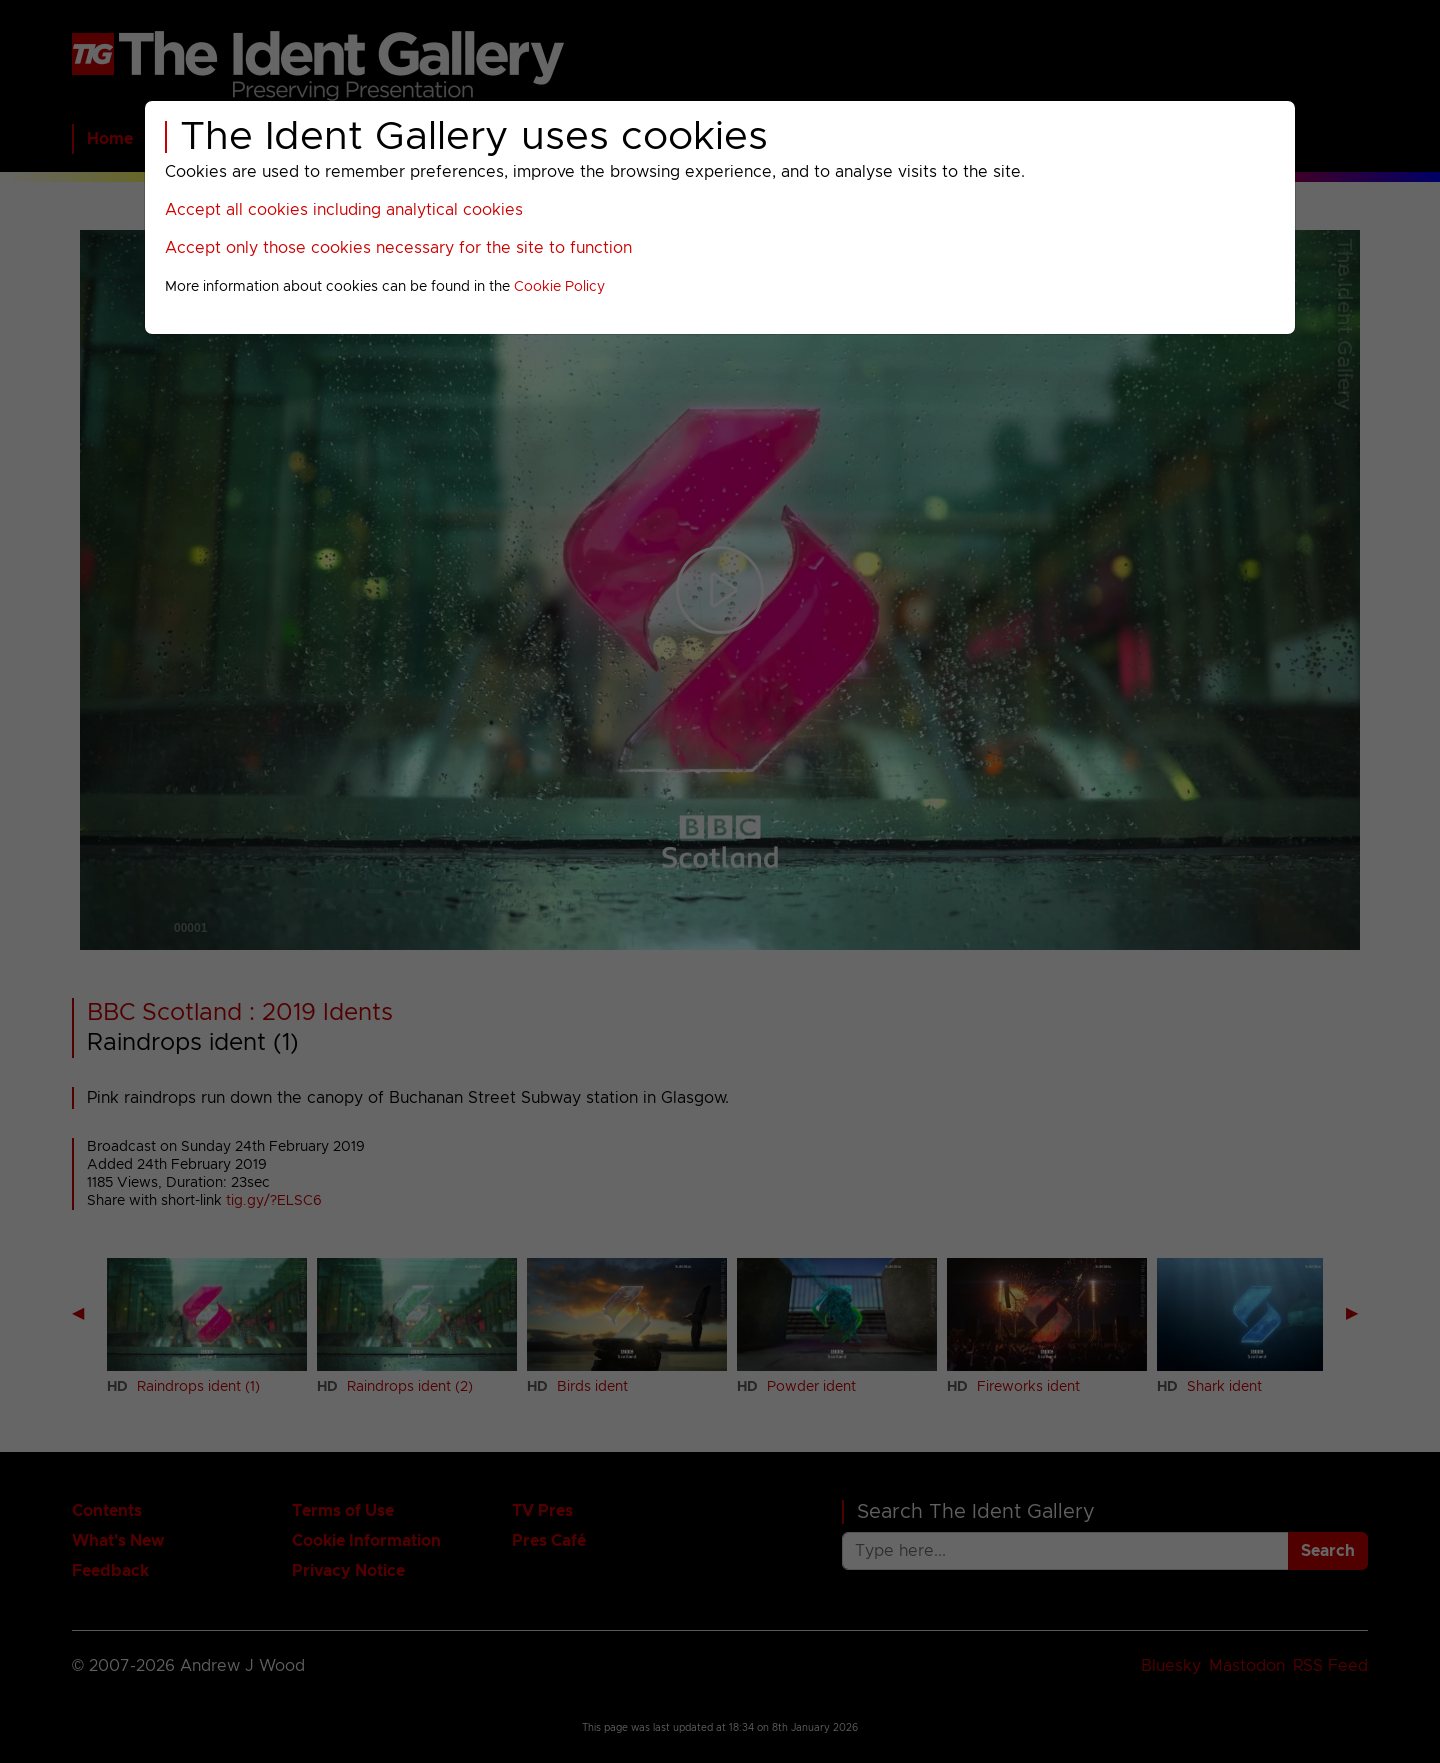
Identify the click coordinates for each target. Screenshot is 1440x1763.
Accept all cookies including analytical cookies (344, 210)
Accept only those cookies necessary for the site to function (398, 248)
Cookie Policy (559, 287)
